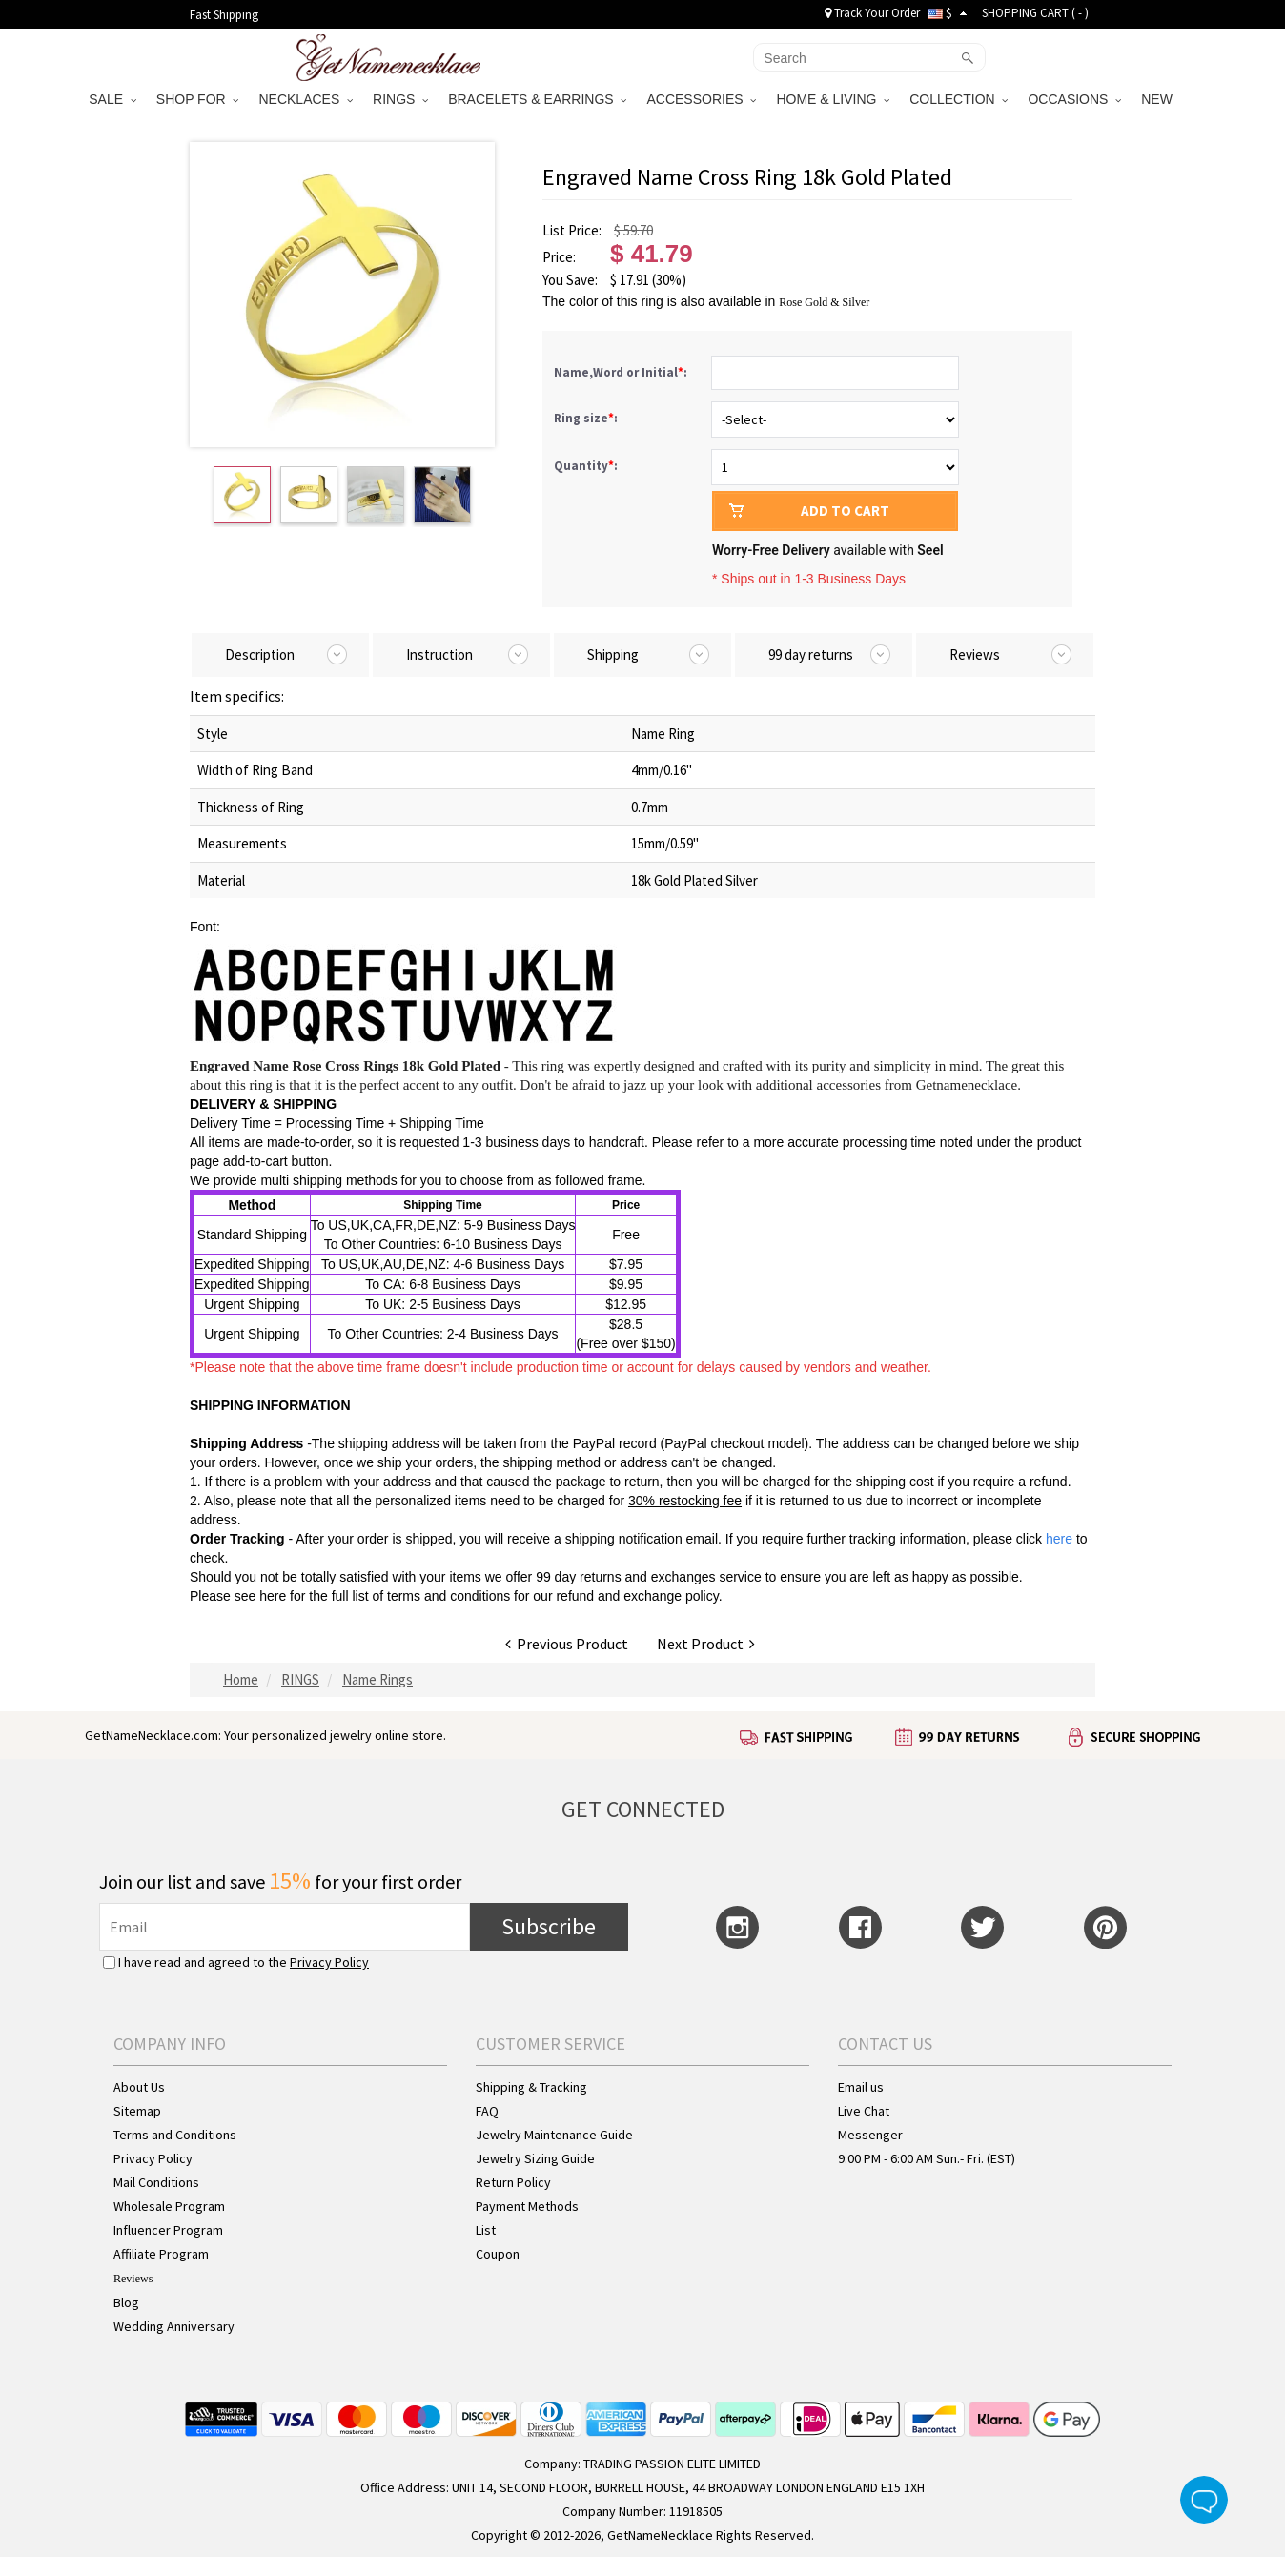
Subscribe (548, 1926)
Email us (861, 2087)
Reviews (133, 2278)
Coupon (498, 2253)
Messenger (870, 2134)
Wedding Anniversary (174, 2326)
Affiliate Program (161, 2253)
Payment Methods (527, 2206)
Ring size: (587, 418)
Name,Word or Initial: (622, 372)
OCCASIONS (1074, 99)
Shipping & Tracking (531, 2087)
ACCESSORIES (701, 99)
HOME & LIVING (832, 99)
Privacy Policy (329, 1962)
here (272, 1596)
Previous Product (566, 1643)
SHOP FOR (197, 99)
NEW (1158, 99)
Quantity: (586, 466)
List (486, 2230)
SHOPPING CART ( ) (1035, 13)
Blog (126, 2302)
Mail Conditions (156, 2182)
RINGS (400, 99)
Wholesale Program (169, 2206)
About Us (139, 2087)
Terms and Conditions (174, 2134)
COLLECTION (958, 99)
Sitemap (137, 2110)
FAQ (487, 2110)
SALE (112, 99)
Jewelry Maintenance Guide (554, 2134)
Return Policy (513, 2182)
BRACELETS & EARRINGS (537, 99)
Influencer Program (168, 2230)
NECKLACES (305, 99)
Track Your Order (872, 13)
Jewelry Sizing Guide (535, 2158)
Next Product (706, 1643)
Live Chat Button (1204, 2500)
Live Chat (863, 2110)
